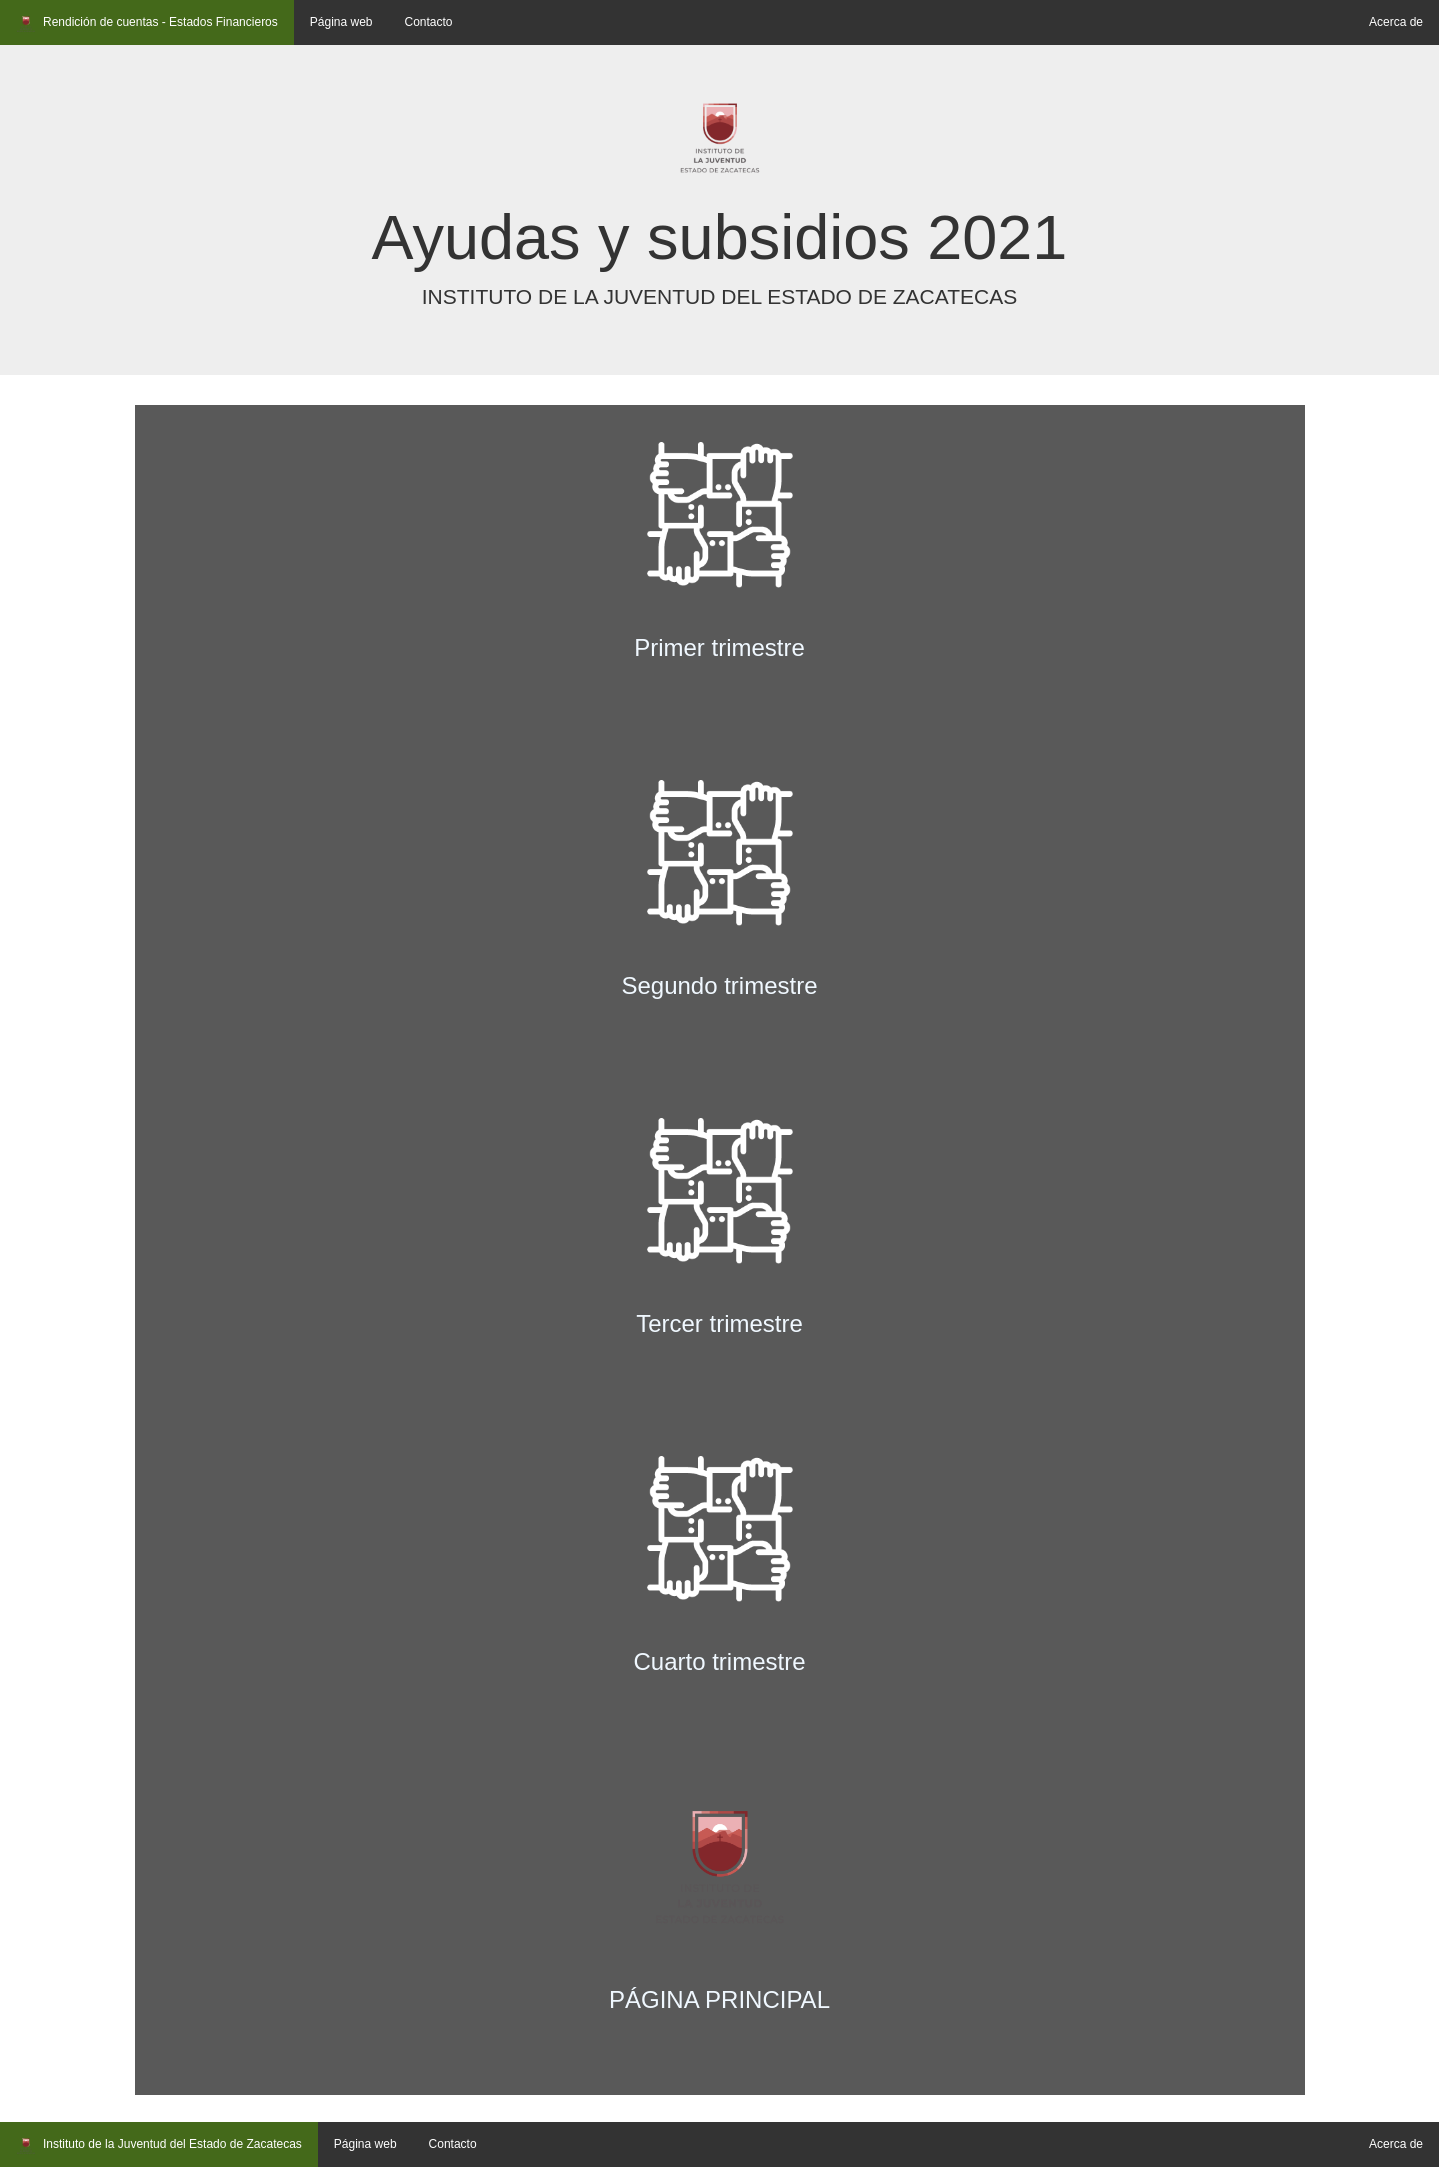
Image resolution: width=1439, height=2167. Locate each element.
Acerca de (1396, 22)
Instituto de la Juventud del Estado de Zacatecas (159, 2146)
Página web (341, 22)
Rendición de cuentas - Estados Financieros (147, 24)
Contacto (429, 22)
